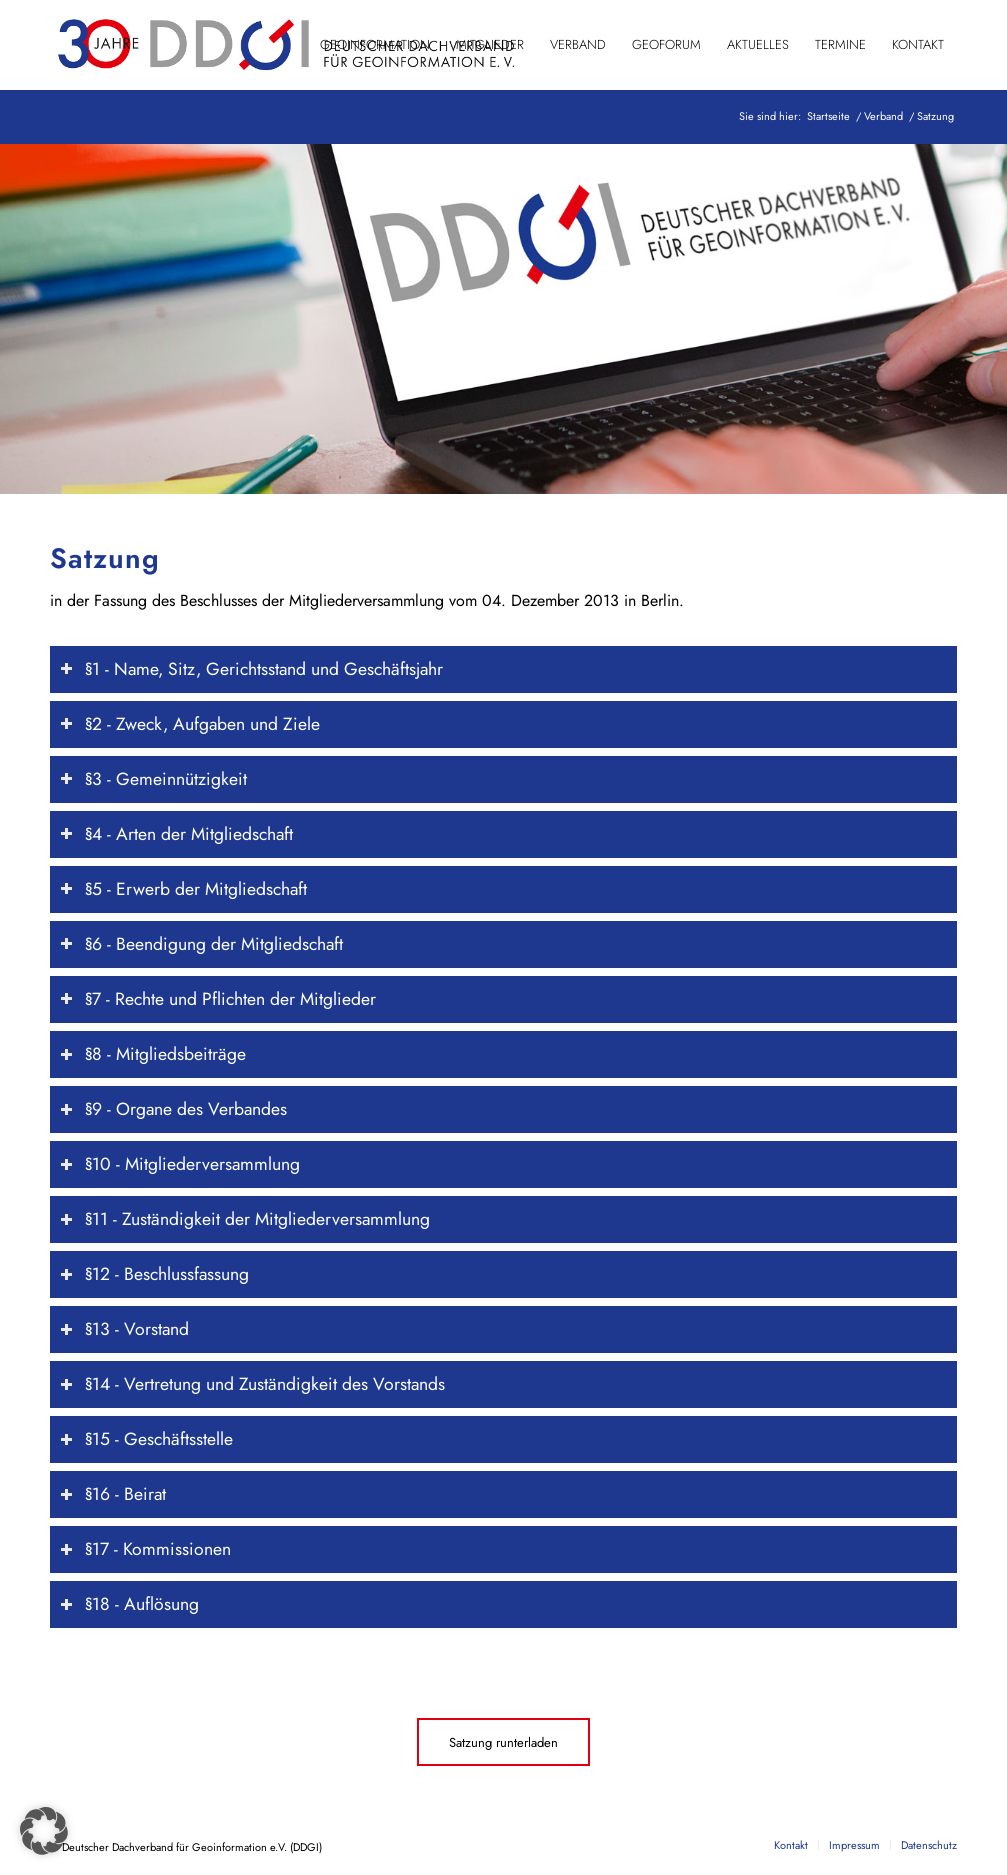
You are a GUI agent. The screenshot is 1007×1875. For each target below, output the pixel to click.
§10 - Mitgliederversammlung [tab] (180, 1164)
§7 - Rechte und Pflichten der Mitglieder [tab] (218, 999)
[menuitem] (375, 45)
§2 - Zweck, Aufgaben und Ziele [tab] (190, 724)
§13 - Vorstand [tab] (124, 1329)
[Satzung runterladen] (503, 1742)
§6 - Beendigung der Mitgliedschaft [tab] (201, 944)
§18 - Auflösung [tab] (129, 1604)
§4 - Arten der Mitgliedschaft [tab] (176, 834)
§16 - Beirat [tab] (113, 1494)
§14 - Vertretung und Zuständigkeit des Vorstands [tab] (252, 1384)
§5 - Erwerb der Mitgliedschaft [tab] (183, 889)
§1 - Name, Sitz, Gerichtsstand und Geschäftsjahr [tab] (251, 669)
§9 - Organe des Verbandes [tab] (173, 1109)
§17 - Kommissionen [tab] (145, 1549)
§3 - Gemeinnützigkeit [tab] (153, 779)
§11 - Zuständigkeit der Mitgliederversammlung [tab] (245, 1219)
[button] (44, 1831)
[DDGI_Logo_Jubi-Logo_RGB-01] (284, 45)
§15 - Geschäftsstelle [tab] (146, 1439)
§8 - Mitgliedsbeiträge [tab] (153, 1054)
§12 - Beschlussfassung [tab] (154, 1274)
